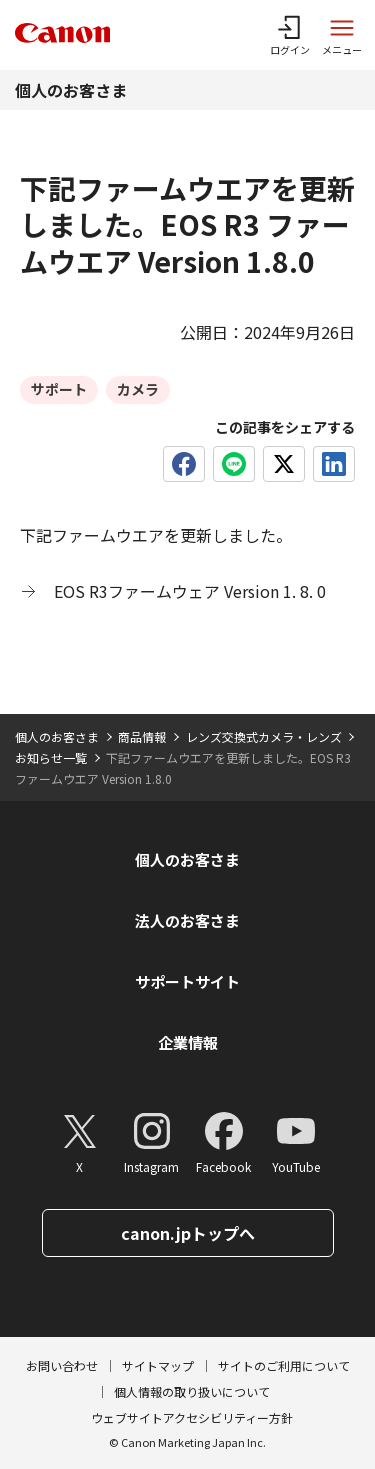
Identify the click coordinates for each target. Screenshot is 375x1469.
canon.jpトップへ (188, 1233)
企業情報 (188, 1042)
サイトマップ (158, 1365)
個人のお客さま (71, 90)
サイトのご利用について (284, 1365)
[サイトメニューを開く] (342, 35)
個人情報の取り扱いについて (192, 1391)
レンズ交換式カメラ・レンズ (264, 736)
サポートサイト (187, 981)
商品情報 (142, 736)
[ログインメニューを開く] (290, 35)
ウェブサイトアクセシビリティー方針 (192, 1417)
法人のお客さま (187, 920)
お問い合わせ (62, 1365)
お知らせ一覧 (51, 757)
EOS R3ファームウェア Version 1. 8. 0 (190, 591)
